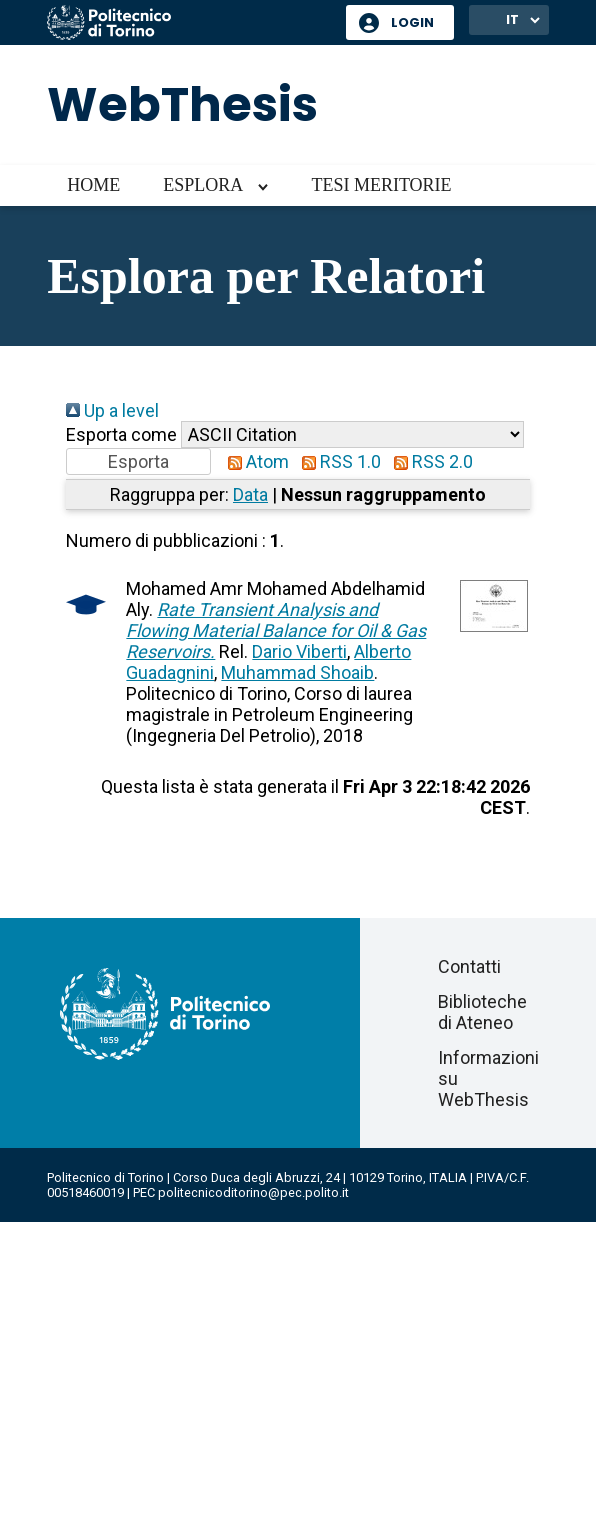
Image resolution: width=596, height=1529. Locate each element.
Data (250, 494)
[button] (138, 461)
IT (512, 19)
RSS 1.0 (337, 461)
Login (412, 22)
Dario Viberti (299, 651)
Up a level (112, 410)
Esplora (203, 185)
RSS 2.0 (429, 461)
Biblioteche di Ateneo (482, 1012)
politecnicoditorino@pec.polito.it (253, 1192)
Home (93, 185)
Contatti (469, 966)
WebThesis (182, 104)
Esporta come (121, 434)
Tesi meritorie (381, 185)
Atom (254, 461)
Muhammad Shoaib (297, 672)
